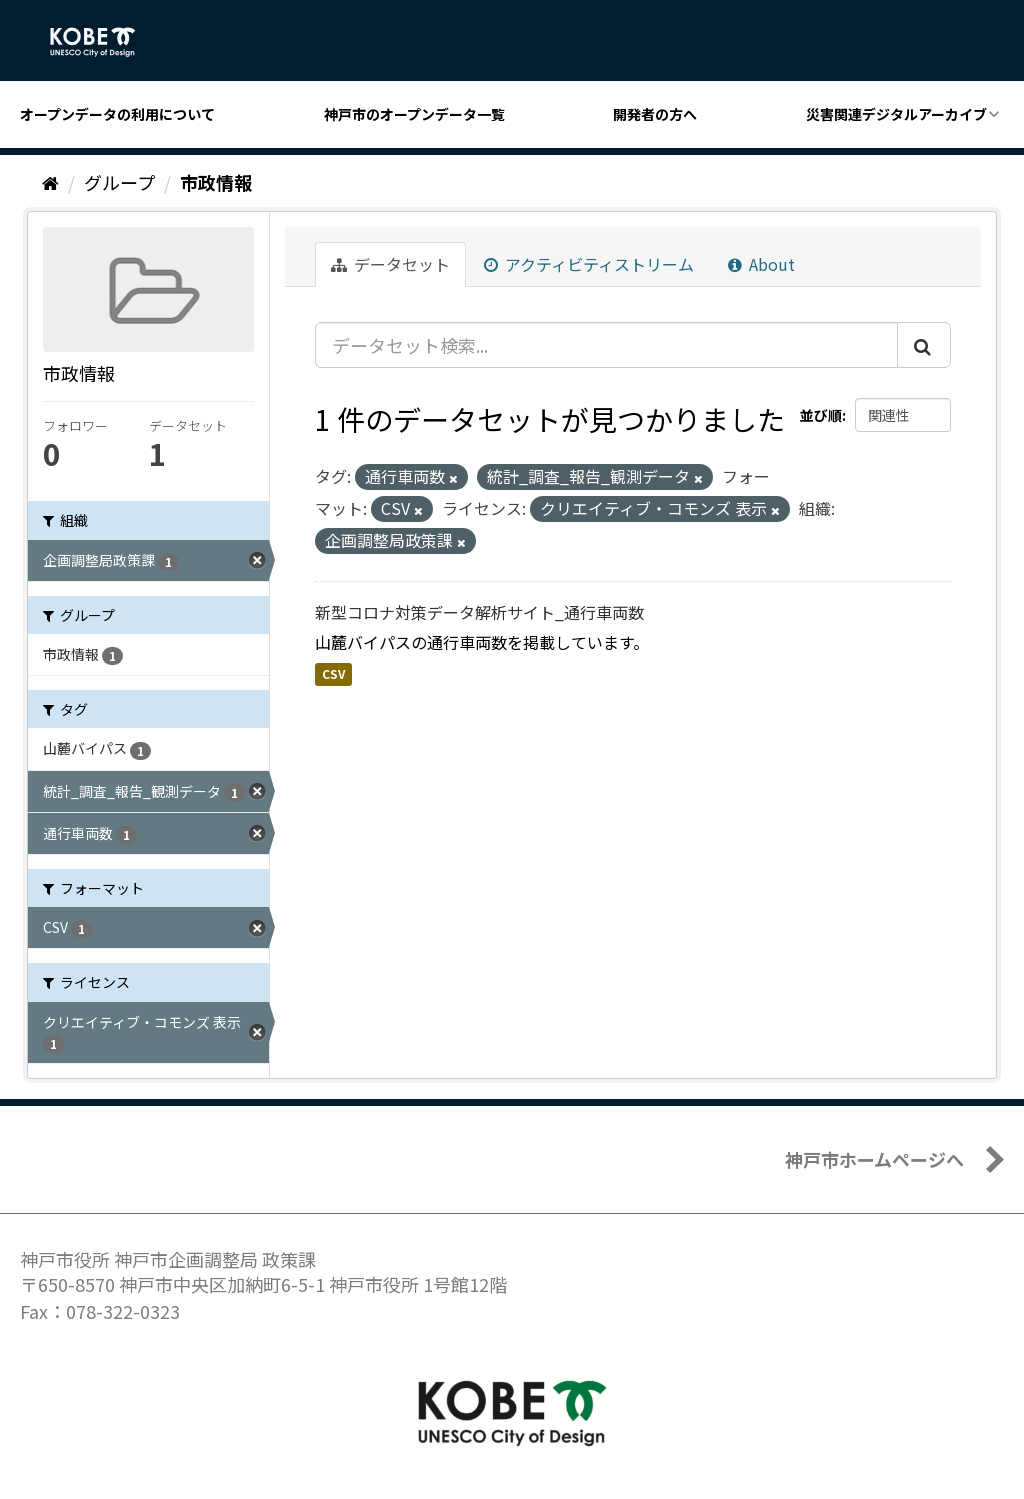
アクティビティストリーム (589, 264)
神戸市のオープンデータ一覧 (414, 114)
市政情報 (216, 182)
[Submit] (924, 345)
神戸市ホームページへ (874, 1159)
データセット (390, 264)
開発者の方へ (655, 114)
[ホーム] (50, 182)
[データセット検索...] (606, 345)
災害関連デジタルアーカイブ (896, 114)
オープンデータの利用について (117, 114)
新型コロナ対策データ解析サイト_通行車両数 (479, 612)
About (761, 264)
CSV (333, 673)
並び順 (821, 415)
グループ (119, 182)
